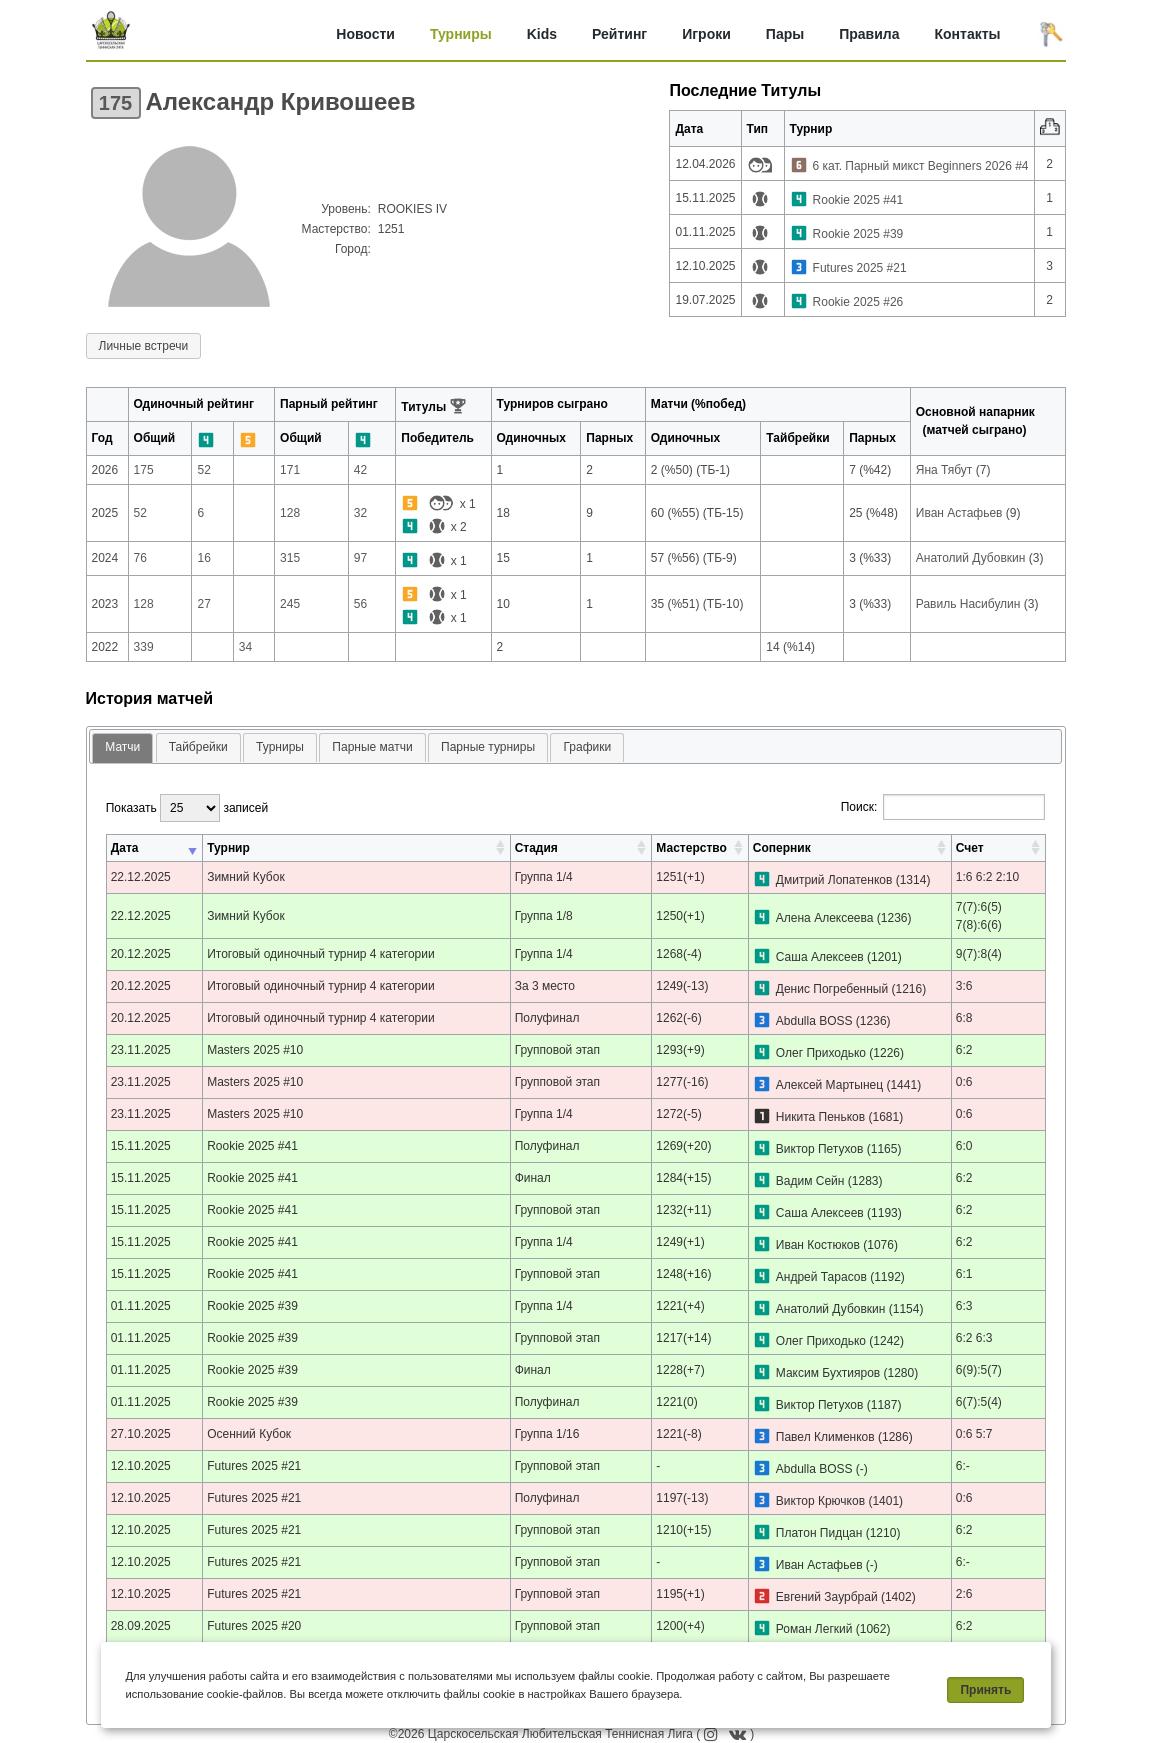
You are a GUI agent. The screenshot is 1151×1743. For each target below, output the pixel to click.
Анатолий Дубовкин (831, 1309)
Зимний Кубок (246, 877)
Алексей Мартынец (829, 1085)
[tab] (122, 748)
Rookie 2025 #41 (858, 200)
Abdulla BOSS (814, 1021)
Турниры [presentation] (280, 747)
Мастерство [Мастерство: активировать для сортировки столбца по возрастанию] (691, 848)
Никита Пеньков (820, 1117)
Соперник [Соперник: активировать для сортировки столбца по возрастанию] (782, 848)
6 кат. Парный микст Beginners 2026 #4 (921, 166)
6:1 (964, 1274)
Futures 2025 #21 (860, 268)
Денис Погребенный (832, 989)
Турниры (461, 34)
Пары (785, 34)
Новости (365, 34)
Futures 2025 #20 (254, 1626)
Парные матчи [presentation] (372, 747)
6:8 (964, 1018)
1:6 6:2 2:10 (987, 877)
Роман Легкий (814, 1629)
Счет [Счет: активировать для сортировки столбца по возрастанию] (970, 848)
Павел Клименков (825, 1437)
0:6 (964, 1082)
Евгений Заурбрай (827, 1597)
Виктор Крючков (820, 1501)
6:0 (964, 1146)
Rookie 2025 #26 (858, 302)
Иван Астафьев (819, 1565)
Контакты (967, 34)
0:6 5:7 (974, 1434)
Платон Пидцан (819, 1533)
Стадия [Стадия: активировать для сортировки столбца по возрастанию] (536, 848)
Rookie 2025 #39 (858, 234)
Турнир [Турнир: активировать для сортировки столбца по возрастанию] (228, 848)
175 (115, 103)
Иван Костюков (818, 1245)
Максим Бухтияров (828, 1373)
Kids (542, 34)
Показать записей (187, 808)
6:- (963, 1466)
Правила (869, 34)
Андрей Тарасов (821, 1277)
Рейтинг (619, 34)
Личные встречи (144, 346)
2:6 (964, 1594)
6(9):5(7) (979, 1370)
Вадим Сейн (810, 1181)
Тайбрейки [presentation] (198, 747)
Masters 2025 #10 (255, 1050)
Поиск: (943, 807)
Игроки (706, 34)
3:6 (964, 986)
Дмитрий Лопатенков (834, 880)
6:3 (964, 1306)
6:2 (964, 1050)
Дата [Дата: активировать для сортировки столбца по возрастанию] (125, 848)
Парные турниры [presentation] (488, 747)
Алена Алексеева (825, 918)
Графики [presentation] (587, 747)
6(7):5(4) (979, 1402)
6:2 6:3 (974, 1338)
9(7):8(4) (979, 954)
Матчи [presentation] (122, 747)
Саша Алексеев (820, 957)
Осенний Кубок (249, 1434)
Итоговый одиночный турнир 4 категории (321, 954)
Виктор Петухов (820, 1149)
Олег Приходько (821, 1053)
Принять (985, 1690)
